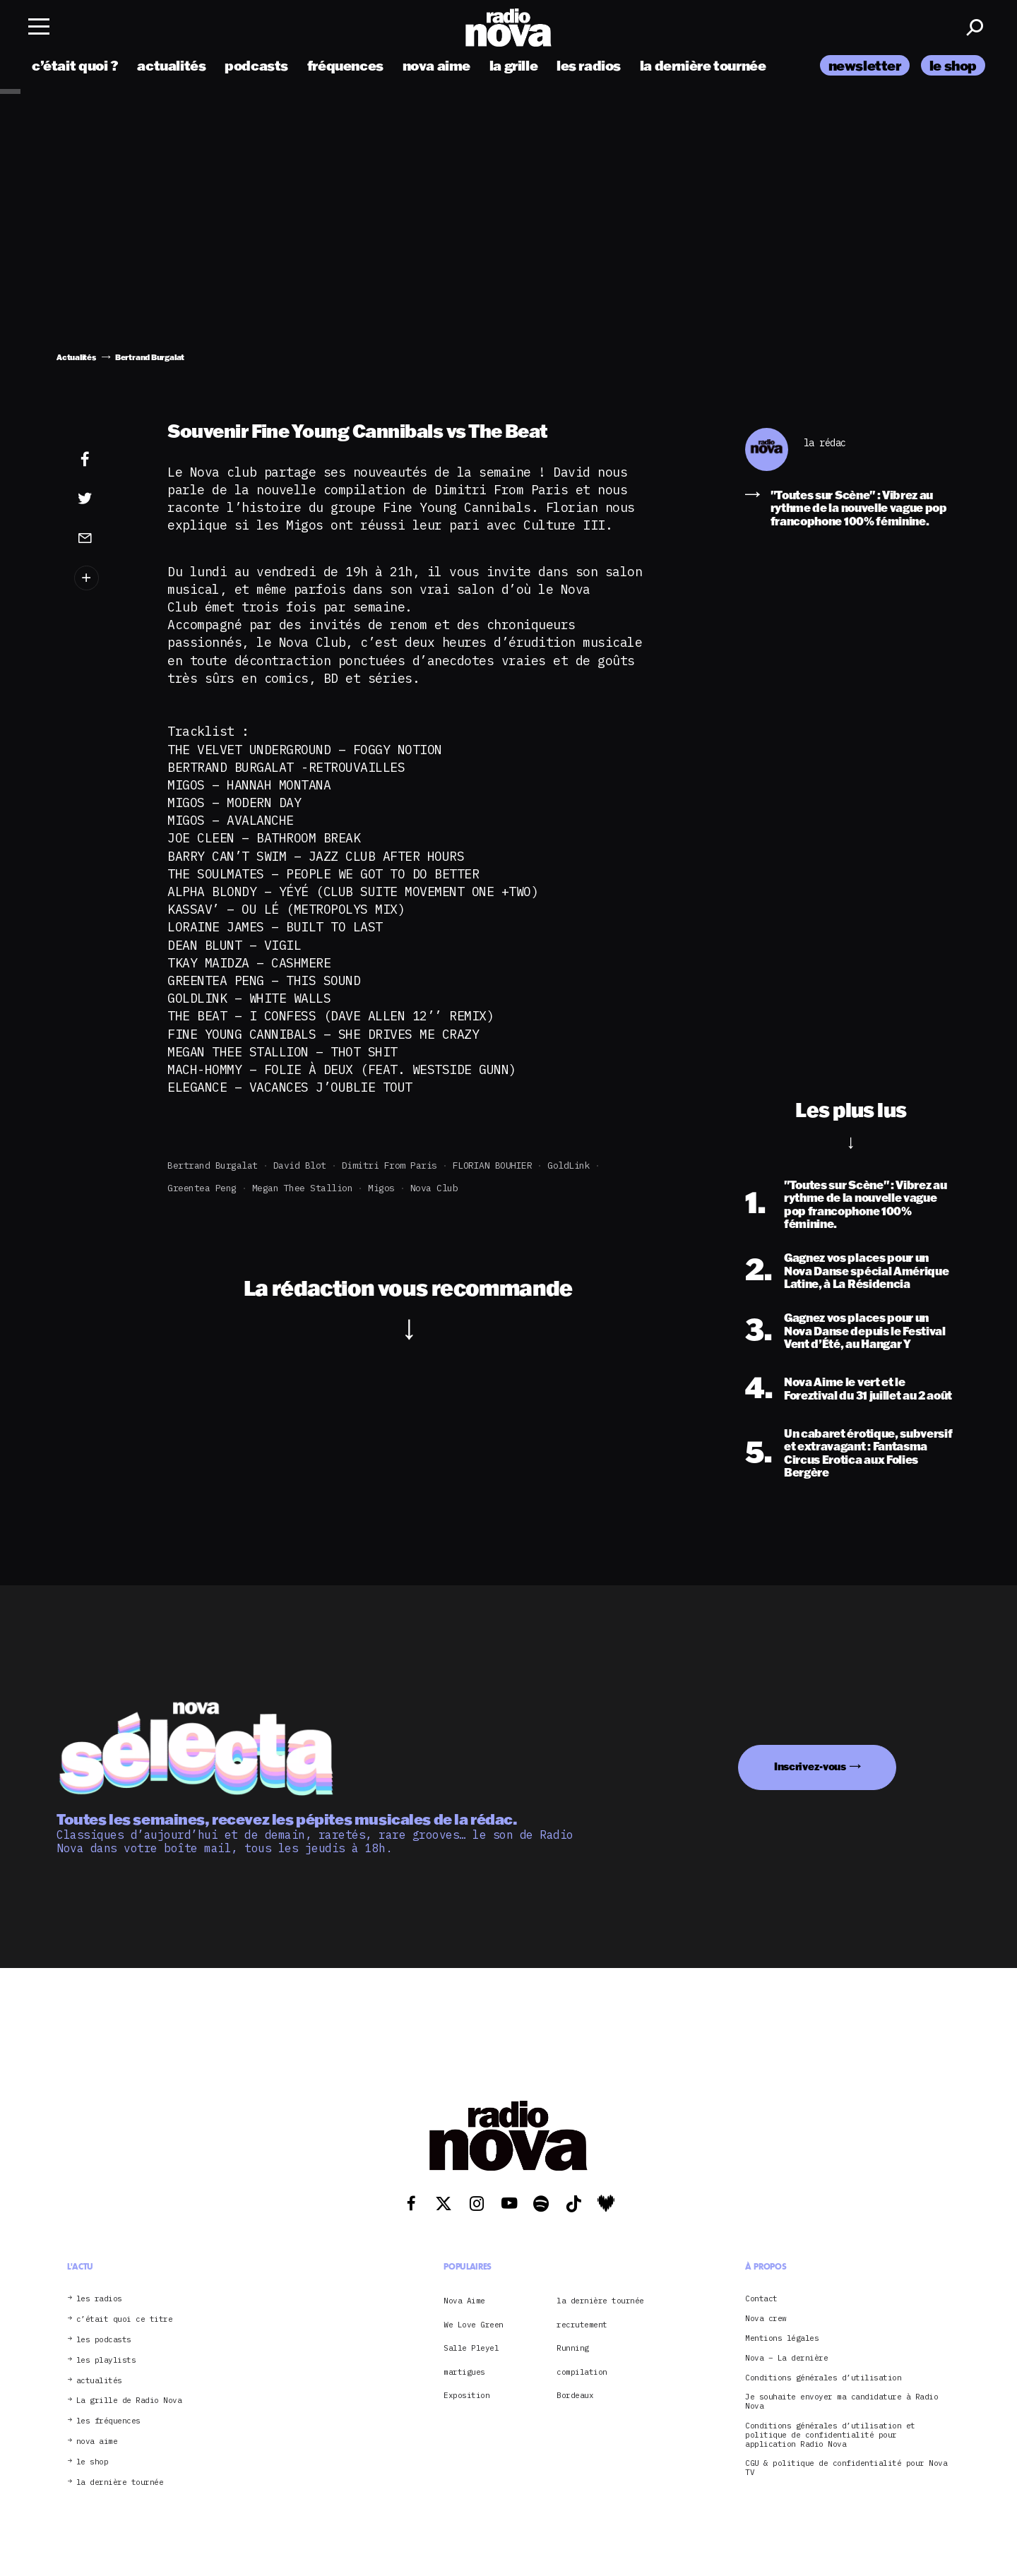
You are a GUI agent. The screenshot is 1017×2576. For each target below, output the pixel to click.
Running (573, 2348)
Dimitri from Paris (389, 1165)
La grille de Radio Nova (129, 2400)
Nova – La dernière (786, 2358)
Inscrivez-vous (810, 1766)
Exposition (466, 2395)
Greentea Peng (202, 1188)
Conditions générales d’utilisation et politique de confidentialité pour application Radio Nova (830, 2434)
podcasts (256, 65)
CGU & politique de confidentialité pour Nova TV (846, 2468)
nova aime (437, 65)
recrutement (582, 2325)
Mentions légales (782, 2338)
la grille (513, 65)
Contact (761, 2298)
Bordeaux (575, 2395)
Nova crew (766, 2318)
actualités (171, 65)
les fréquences (108, 2421)
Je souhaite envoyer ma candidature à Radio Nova (841, 2401)
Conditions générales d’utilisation (823, 2378)
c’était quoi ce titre (124, 2319)
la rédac (825, 443)
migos (381, 1188)
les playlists (106, 2360)
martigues (464, 2372)
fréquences (345, 65)
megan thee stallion (302, 1188)
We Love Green (474, 2325)
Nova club (434, 1188)
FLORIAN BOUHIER (493, 1165)
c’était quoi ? (75, 65)
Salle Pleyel (471, 2348)
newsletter (864, 65)
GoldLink (568, 1165)
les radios (589, 65)
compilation (582, 2372)
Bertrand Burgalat (212, 1165)
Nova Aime (464, 2301)
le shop (953, 65)
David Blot (299, 1165)
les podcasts (103, 2339)
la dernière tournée (703, 65)
